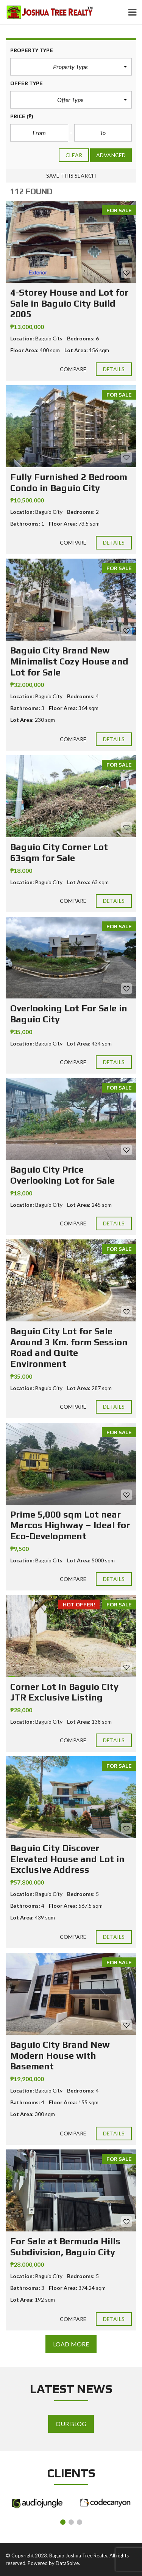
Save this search (71, 175)
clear (74, 155)
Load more (71, 2344)
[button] (71, 67)
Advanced (111, 155)
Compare (73, 369)
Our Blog (71, 2423)
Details (114, 369)
